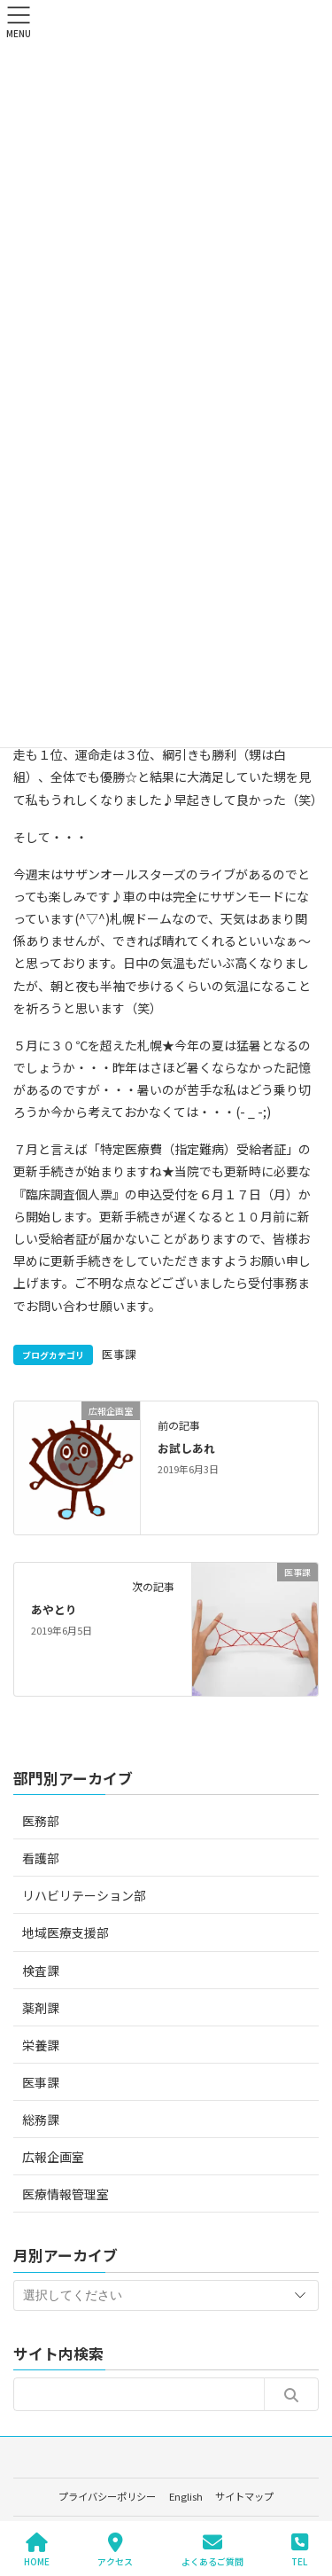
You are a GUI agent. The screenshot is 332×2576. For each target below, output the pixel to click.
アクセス (115, 2550)
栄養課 (40, 2045)
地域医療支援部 (65, 1932)
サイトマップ (244, 2496)
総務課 (40, 2119)
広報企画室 (53, 2157)
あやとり (54, 1609)
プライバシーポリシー (107, 2496)
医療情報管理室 (65, 2194)
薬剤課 (40, 2008)
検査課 (40, 1970)
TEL (299, 2550)
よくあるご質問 (212, 2550)
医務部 (40, 1821)
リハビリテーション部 (84, 1895)
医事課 (119, 1354)
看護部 (40, 1858)
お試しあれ (186, 1448)
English (186, 2496)
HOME (37, 2550)
